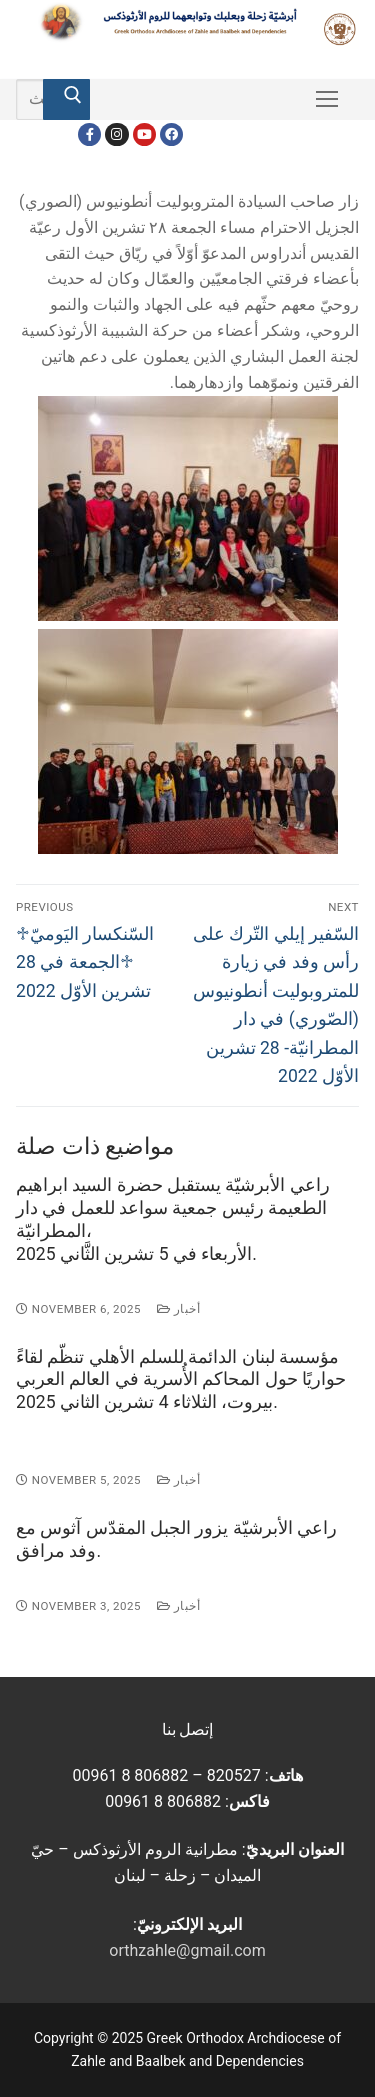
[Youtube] (144, 134)
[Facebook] (89, 134)
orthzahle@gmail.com (187, 1950)
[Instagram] (116, 134)
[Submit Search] (66, 100)
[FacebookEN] (171, 134)
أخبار (178, 1309)
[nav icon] (327, 100)
